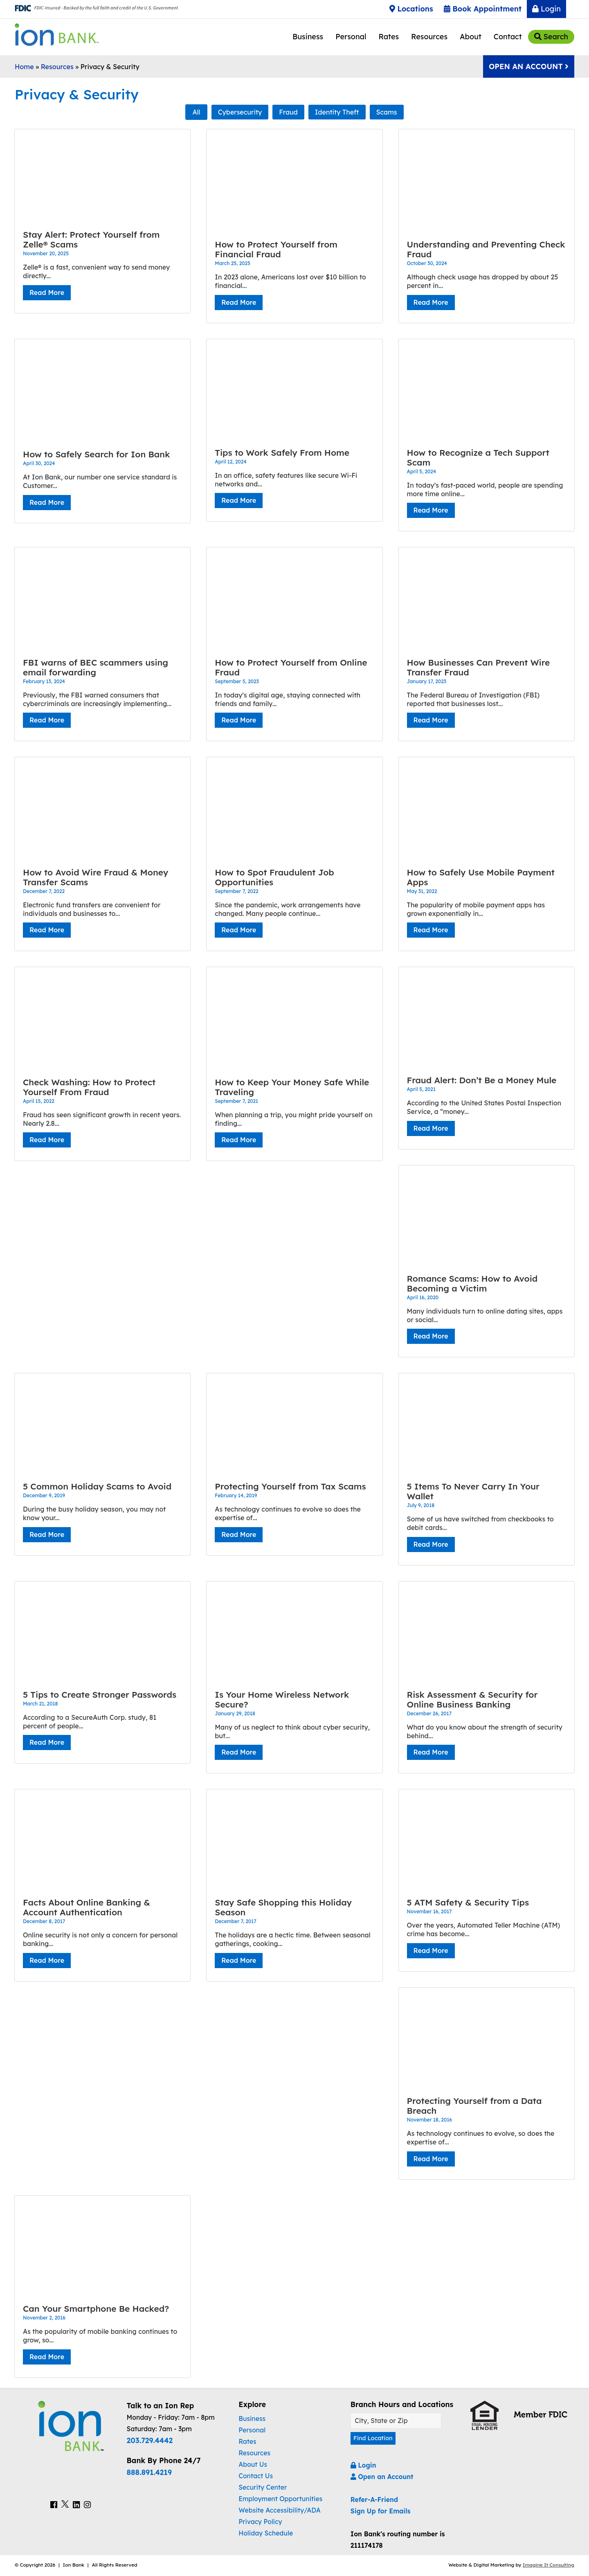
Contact (508, 36)
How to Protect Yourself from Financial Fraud (276, 249)
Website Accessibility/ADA (279, 2510)
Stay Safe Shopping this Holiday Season (283, 1907)
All (196, 112)
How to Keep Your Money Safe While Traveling (292, 1087)
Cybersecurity (240, 112)
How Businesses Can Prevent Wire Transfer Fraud (478, 667)
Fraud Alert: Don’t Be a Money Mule (482, 1080)
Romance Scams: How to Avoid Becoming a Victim (472, 1283)
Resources (429, 36)
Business (307, 36)
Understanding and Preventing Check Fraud (486, 249)
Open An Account (529, 66)
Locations (411, 8)
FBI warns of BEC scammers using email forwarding (95, 667)
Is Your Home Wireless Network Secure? (282, 1699)
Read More (46, 292)
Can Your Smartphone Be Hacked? (96, 2308)
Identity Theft (337, 112)
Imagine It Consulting (548, 2566)
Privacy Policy (260, 2522)
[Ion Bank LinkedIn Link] (76, 2505)
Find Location (375, 2439)
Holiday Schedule (265, 2533)
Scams (386, 112)
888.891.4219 (149, 2472)
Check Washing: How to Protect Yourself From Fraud (89, 1087)
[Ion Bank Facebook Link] (53, 2505)
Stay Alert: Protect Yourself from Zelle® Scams (91, 239)
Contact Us (255, 2476)
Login (546, 8)
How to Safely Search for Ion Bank (96, 454)
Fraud (288, 112)
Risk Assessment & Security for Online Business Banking (472, 1699)
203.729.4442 (150, 2440)
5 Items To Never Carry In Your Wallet (473, 1491)
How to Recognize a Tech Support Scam (478, 457)
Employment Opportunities (280, 2499)
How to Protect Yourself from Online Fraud (291, 667)
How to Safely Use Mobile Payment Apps (481, 877)
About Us (252, 2464)
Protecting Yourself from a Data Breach (474, 2105)
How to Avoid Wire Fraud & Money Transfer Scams (95, 877)
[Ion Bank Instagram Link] (87, 2505)
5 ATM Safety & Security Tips (468, 1902)
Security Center (262, 2487)
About (470, 36)
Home (24, 67)
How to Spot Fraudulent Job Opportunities (274, 877)
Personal (350, 36)
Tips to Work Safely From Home (282, 452)
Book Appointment (483, 8)
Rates (389, 36)
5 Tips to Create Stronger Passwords (99, 1694)
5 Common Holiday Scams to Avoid (97, 1486)
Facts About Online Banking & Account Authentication (86, 1907)
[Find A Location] (396, 2421)
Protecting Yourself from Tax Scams (290, 1486)
